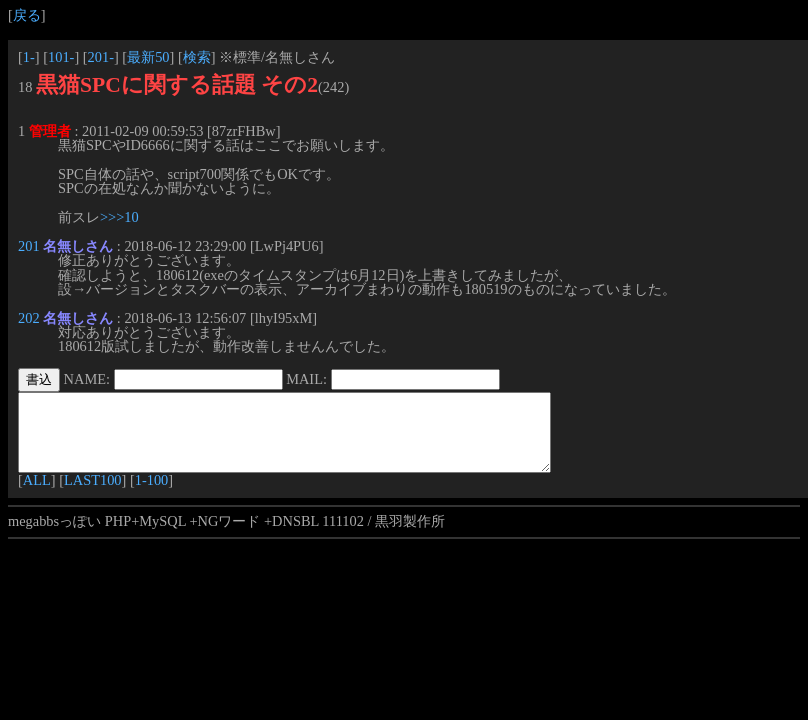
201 (29, 246)
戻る (27, 15)
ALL (37, 495)
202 (29, 318)
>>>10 (119, 217)
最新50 (148, 57)
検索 (197, 57)
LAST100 (93, 495)
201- (101, 57)
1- (29, 57)
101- (61, 57)
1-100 (152, 495)
